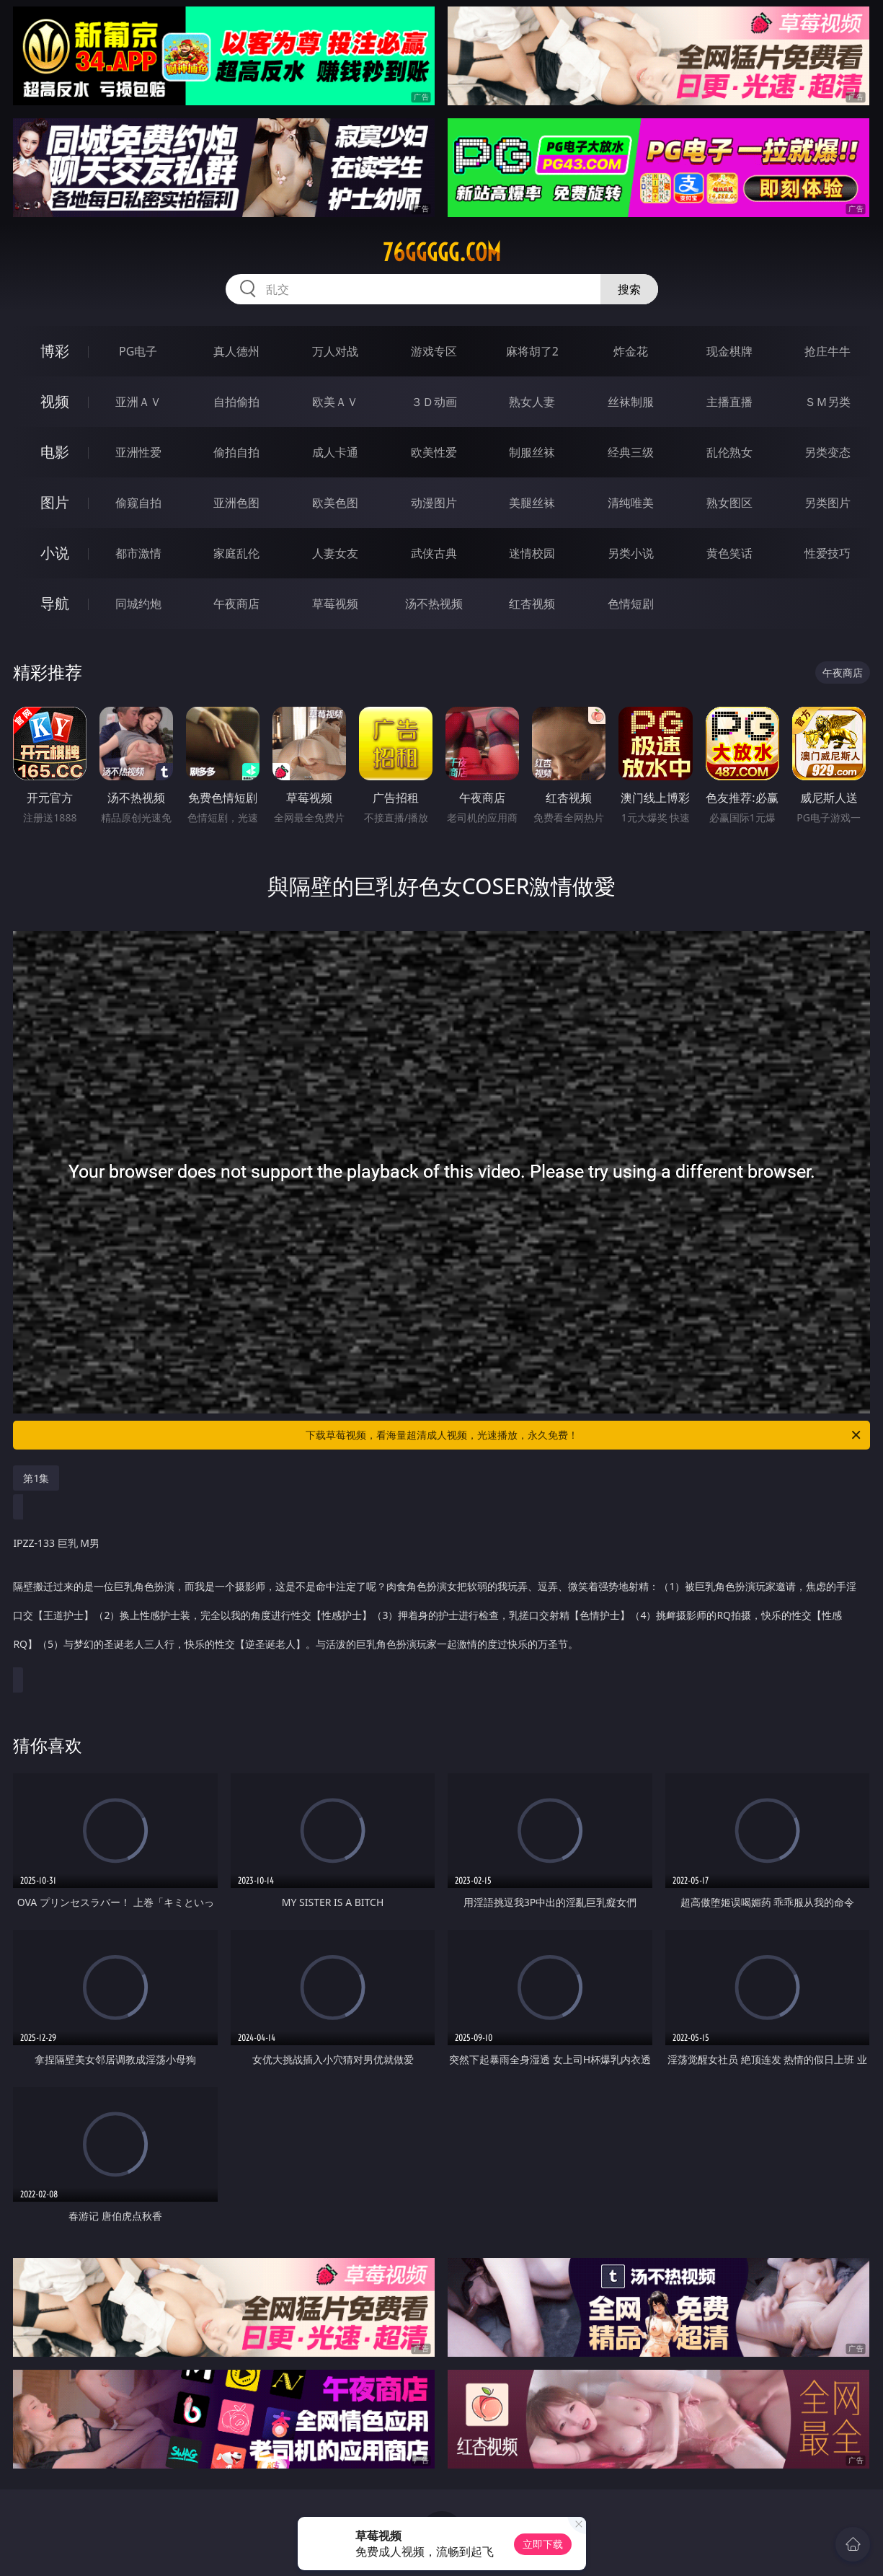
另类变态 (827, 452)
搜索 (629, 289)
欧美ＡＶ (335, 402)
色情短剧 (631, 604)
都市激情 (138, 553)
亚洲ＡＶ (138, 402)
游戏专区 (434, 351)
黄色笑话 (729, 553)
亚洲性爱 (138, 452)
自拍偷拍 (236, 402)
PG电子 (138, 351)
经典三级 (631, 452)
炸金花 (630, 351)
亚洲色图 (236, 503)
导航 (54, 603)
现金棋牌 (729, 351)
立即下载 (543, 2544)
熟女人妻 (532, 402)
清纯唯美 (631, 503)
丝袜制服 (631, 402)
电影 (54, 452)
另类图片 (827, 503)
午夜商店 (236, 604)
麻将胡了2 (532, 351)
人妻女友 (335, 553)
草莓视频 (335, 604)
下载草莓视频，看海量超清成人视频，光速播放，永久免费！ (584, 1435)
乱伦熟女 (729, 452)
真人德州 (236, 351)
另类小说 (631, 553)
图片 (54, 502)
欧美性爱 (434, 452)
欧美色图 (335, 503)
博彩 (54, 351)
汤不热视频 (434, 604)
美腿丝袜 (532, 503)
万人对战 (335, 351)
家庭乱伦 (236, 553)
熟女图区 (729, 503)
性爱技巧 (827, 553)
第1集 (36, 1478)
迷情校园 (532, 553)
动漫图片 (434, 503)
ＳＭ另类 (827, 402)
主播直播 (729, 402)
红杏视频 (532, 604)
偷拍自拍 (236, 452)
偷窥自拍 (138, 503)
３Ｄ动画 (434, 402)
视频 (54, 401)
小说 (54, 553)
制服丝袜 (532, 452)
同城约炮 (138, 604)
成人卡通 (335, 452)
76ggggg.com (442, 252)
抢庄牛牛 (827, 351)
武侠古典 (434, 553)
